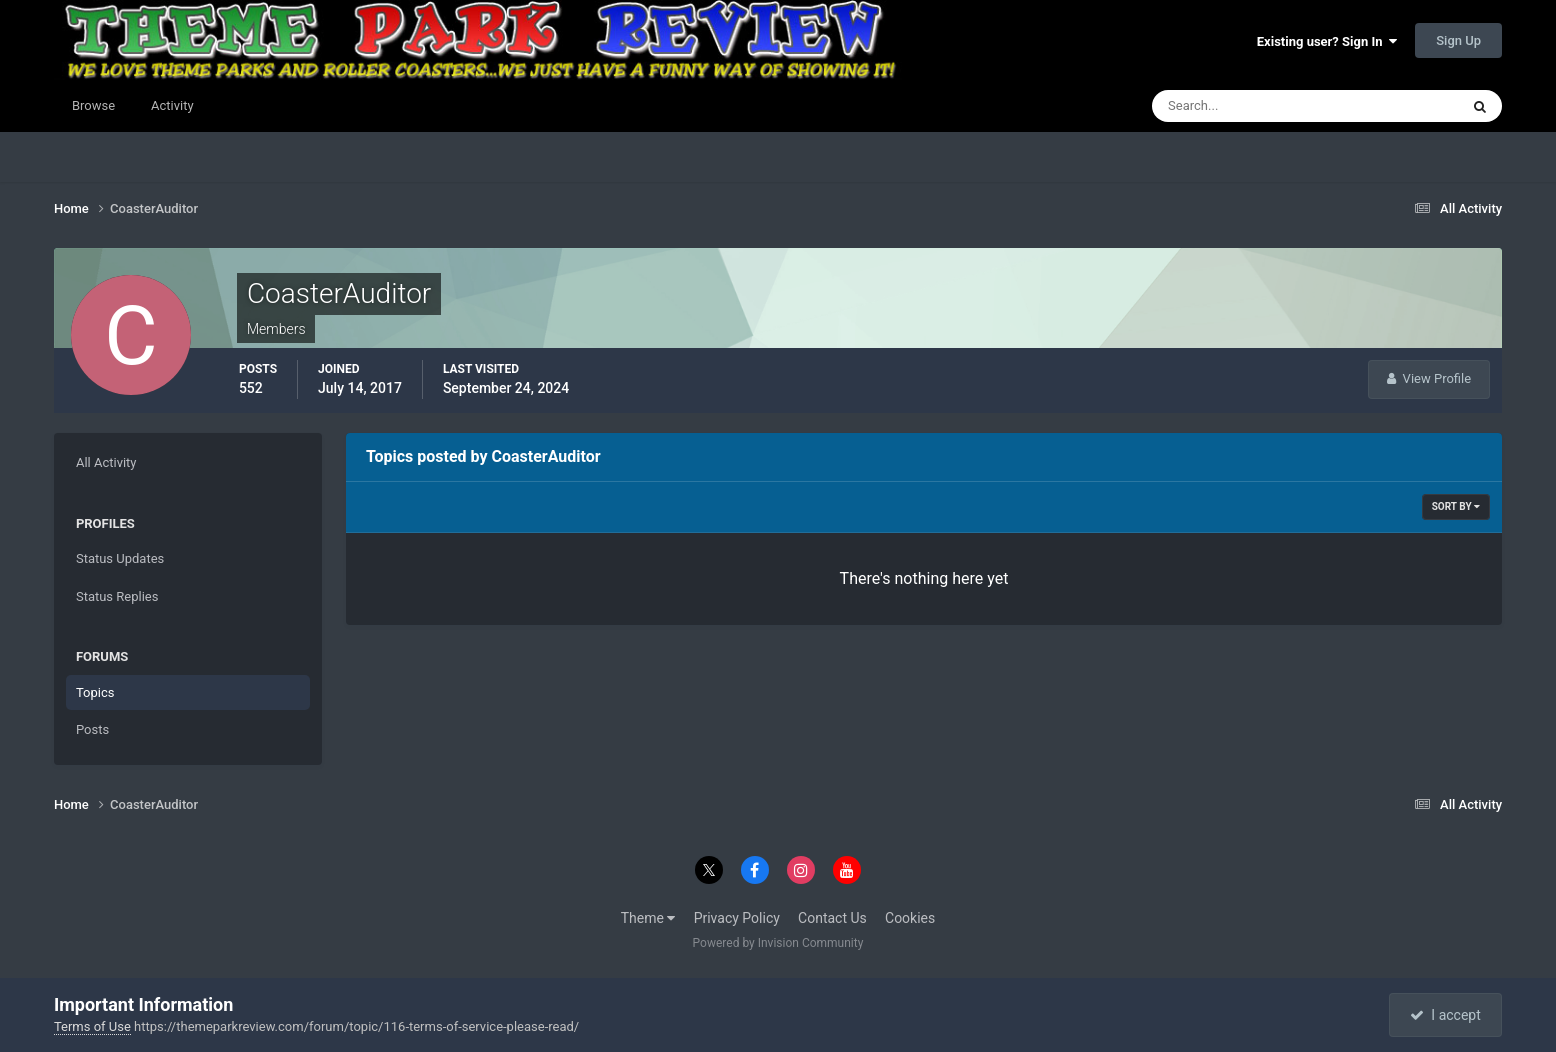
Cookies (910, 918)
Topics (95, 692)
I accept (1445, 1015)
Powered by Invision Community (778, 943)
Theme (648, 918)
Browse (93, 105)
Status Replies (117, 596)
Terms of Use (92, 1026)
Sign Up (1458, 40)
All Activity (106, 462)
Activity (172, 105)
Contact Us (832, 918)
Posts (92, 729)
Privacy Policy (737, 918)
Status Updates (120, 558)
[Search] (1244, 106)
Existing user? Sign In (1327, 41)
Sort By (1456, 506)
